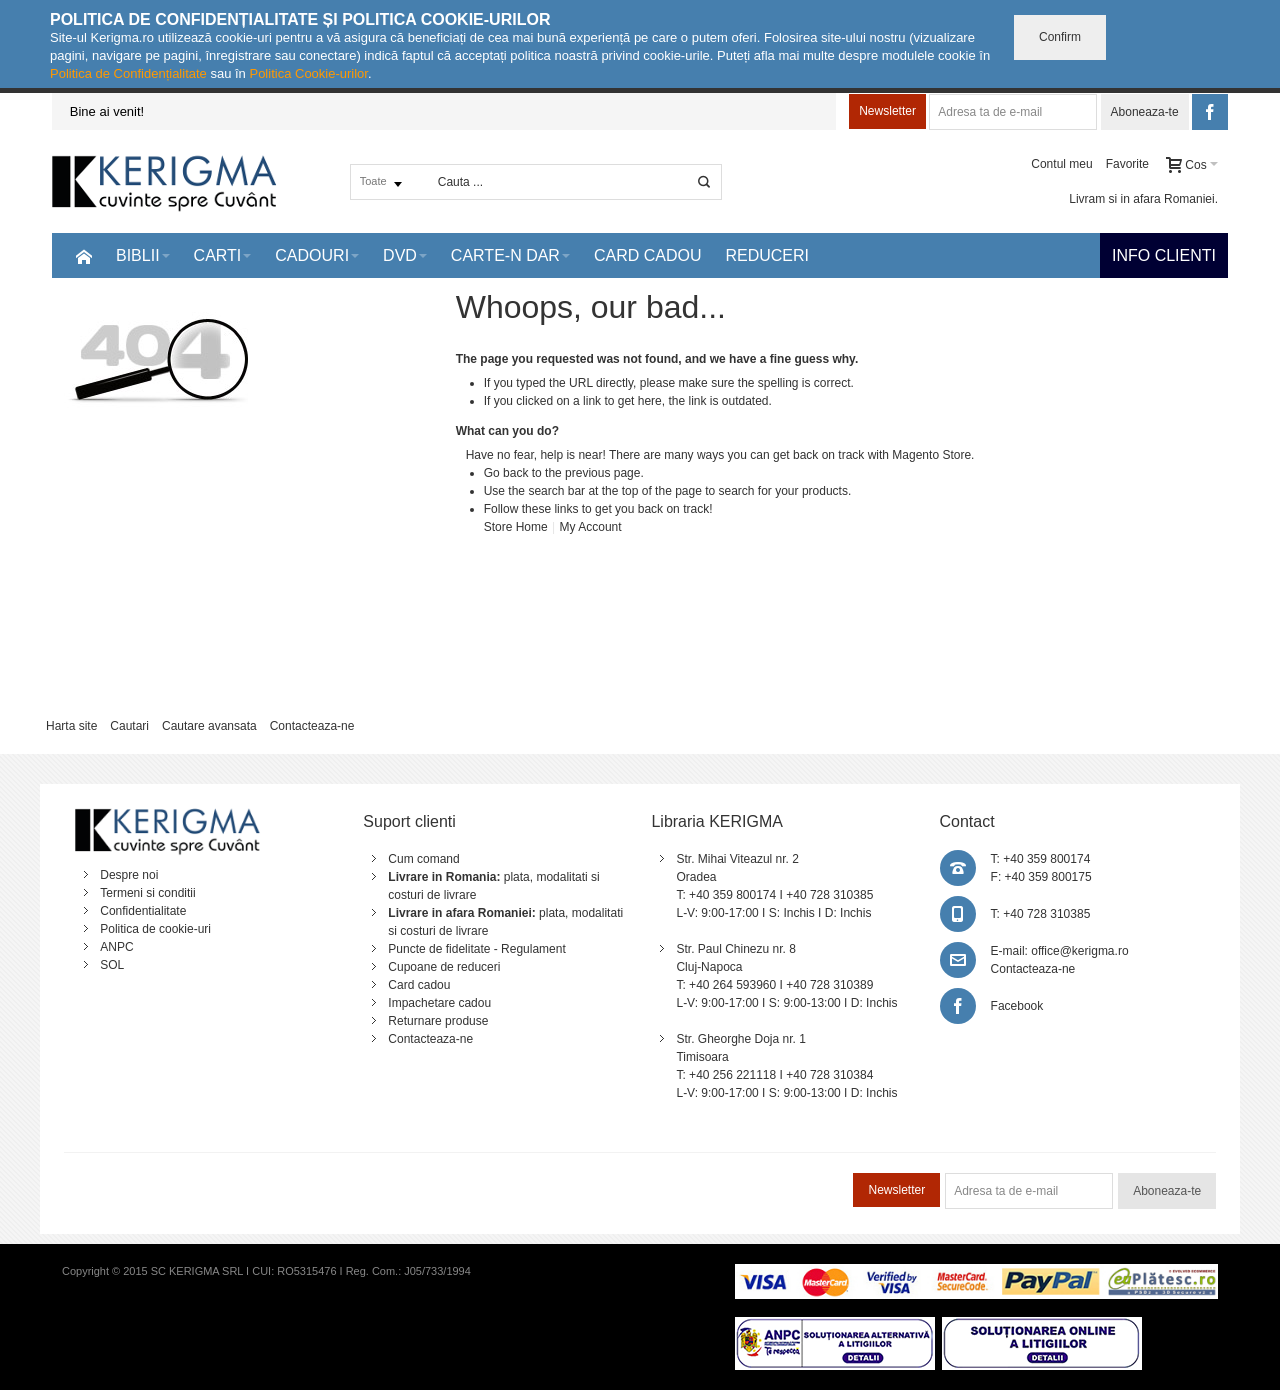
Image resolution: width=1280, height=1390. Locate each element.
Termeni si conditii (147, 893)
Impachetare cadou (439, 1003)
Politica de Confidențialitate (128, 73)
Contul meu (1061, 164)
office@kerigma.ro (1079, 951)
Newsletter (887, 111)
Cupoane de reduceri (444, 967)
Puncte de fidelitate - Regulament (476, 949)
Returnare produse (438, 1021)
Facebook (1017, 1006)
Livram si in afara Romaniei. (1143, 199)
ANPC (116, 947)
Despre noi (129, 875)
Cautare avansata (209, 726)
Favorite (1127, 164)
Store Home (516, 527)
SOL (112, 965)
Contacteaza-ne (312, 726)
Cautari (129, 726)
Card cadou (419, 985)
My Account (591, 527)
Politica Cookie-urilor (308, 73)
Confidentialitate (143, 911)
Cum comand (423, 859)
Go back (506, 473)
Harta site (71, 726)
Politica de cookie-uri (155, 929)
